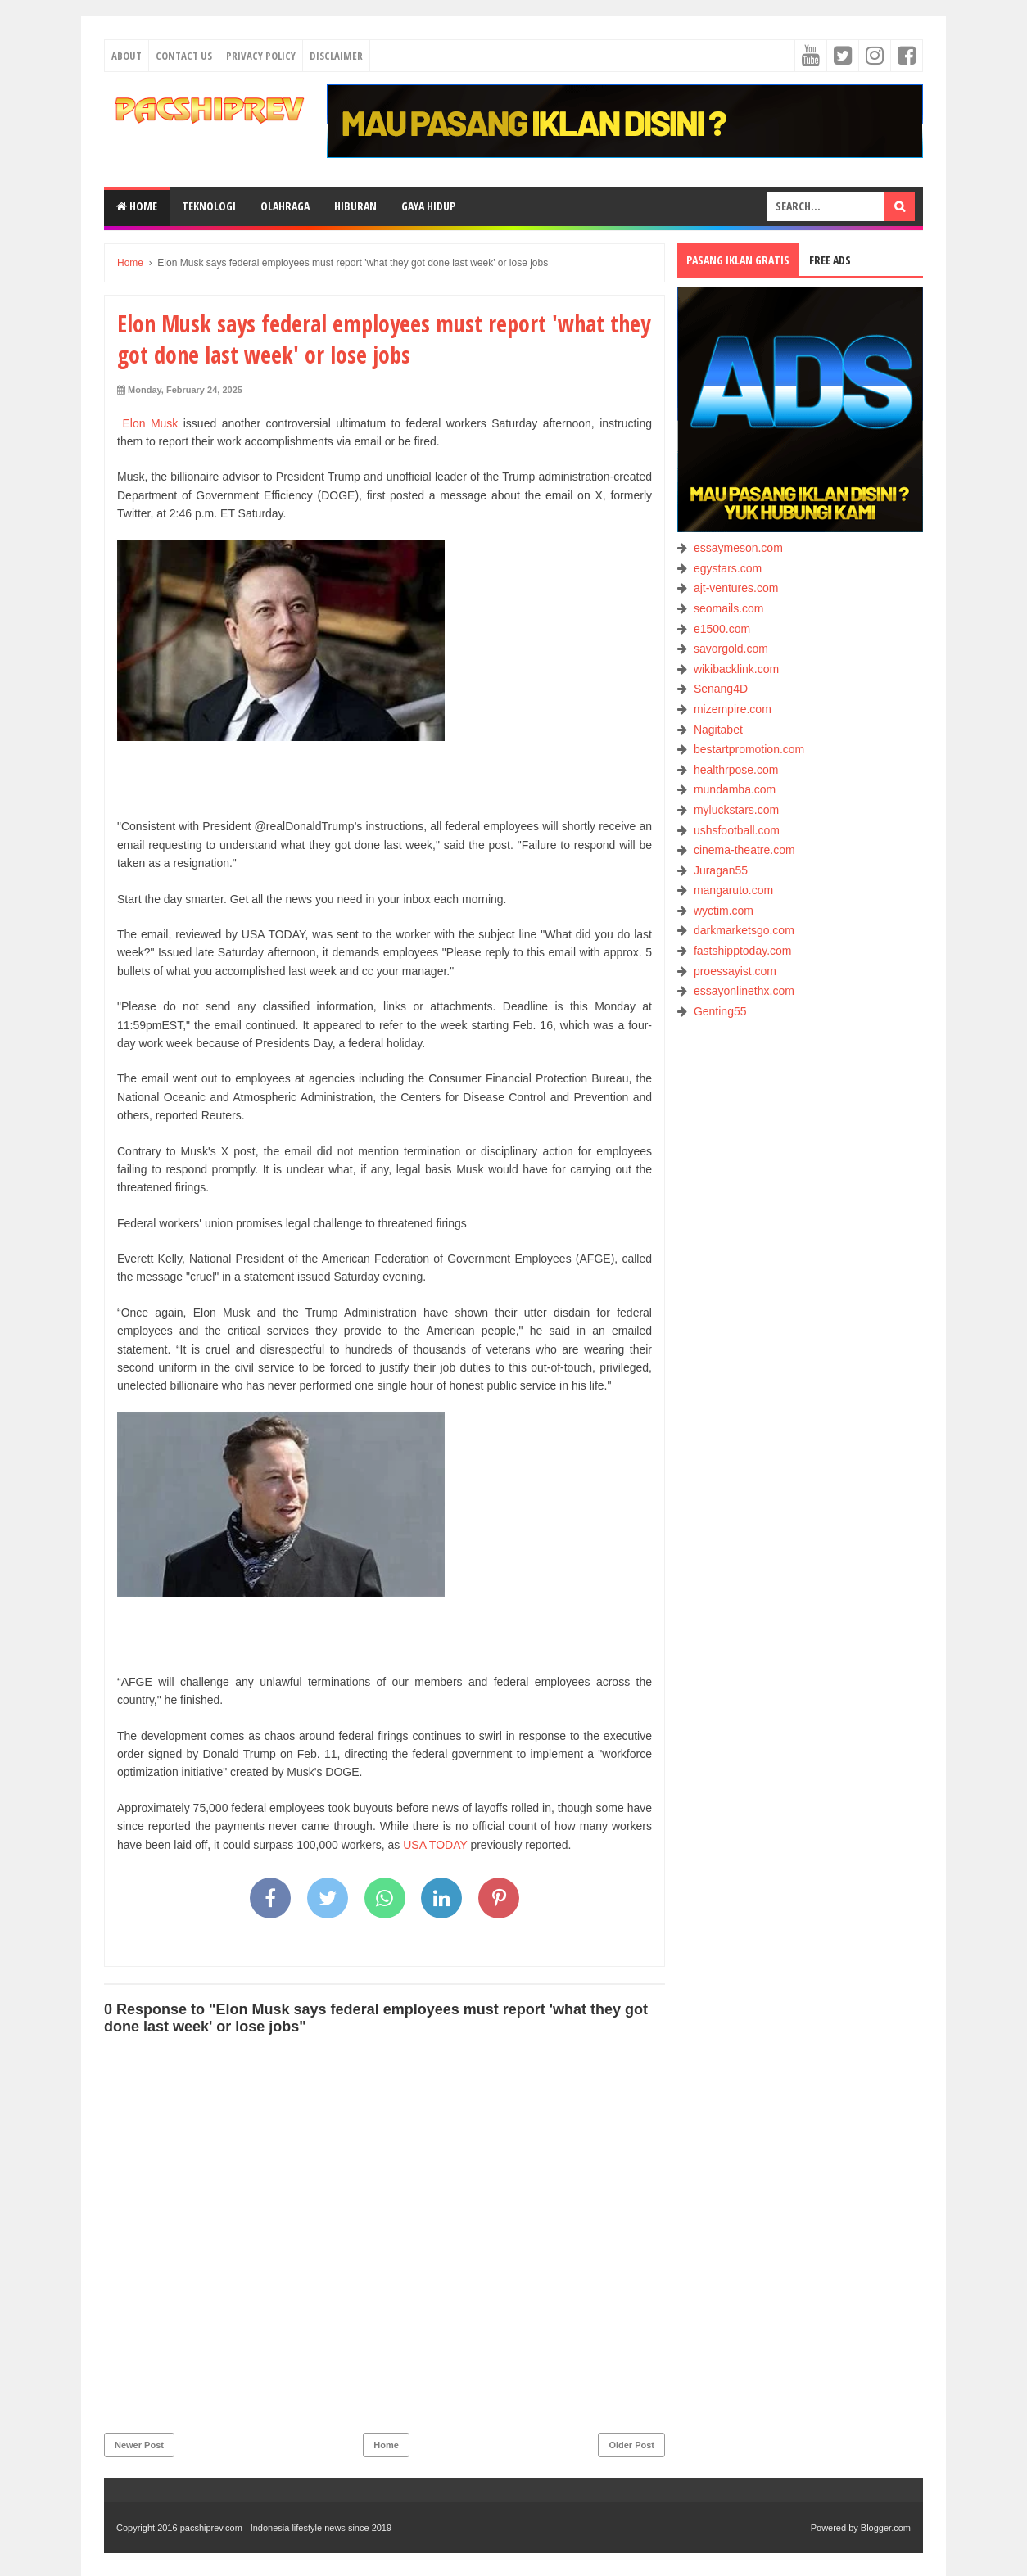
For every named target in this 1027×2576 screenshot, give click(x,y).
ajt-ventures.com (736, 587)
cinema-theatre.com (744, 849)
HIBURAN (355, 206)
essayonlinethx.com (744, 990)
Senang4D (721, 688)
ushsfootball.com (737, 830)
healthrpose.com (736, 769)
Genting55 (720, 1011)
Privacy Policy (261, 55)
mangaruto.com (733, 890)
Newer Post (139, 2445)
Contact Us (184, 55)
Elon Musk (147, 423)
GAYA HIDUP (428, 206)
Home (136, 206)
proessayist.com (735, 971)
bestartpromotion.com (749, 749)
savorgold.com (731, 648)
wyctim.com (723, 910)
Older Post (631, 2445)
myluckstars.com (736, 809)
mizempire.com (732, 709)
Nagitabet (718, 729)
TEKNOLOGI (209, 206)
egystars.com (728, 568)
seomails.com (729, 608)
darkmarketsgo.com (744, 930)
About (126, 55)
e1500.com (722, 628)
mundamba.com (735, 789)
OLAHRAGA (285, 206)
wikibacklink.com (736, 669)
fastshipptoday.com (743, 950)
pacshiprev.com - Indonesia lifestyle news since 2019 (285, 2528)
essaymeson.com (738, 547)
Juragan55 (721, 870)
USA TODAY (435, 1844)
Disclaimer (336, 55)
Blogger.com (886, 2528)
